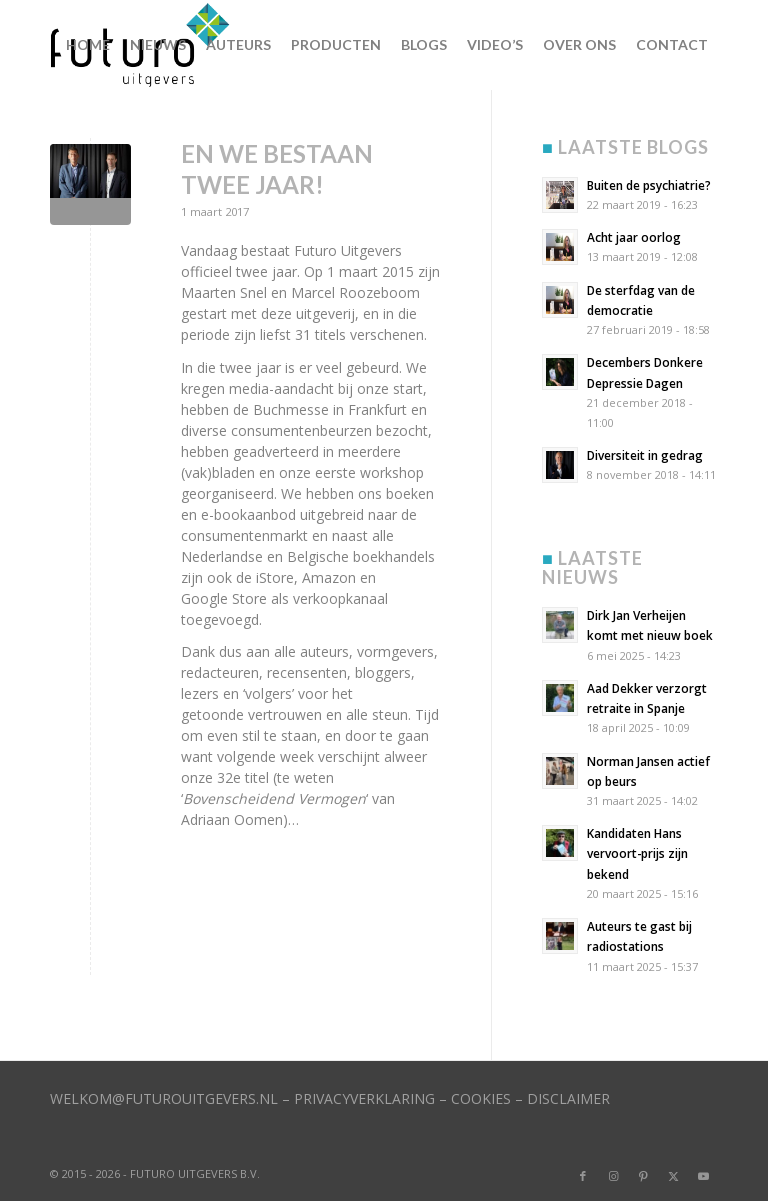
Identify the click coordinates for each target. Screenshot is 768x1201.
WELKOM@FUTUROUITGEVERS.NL (164, 1098)
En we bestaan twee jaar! (277, 169)
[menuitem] (88, 45)
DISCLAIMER (568, 1098)
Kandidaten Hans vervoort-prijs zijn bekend (637, 853)
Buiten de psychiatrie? (649, 185)
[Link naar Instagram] (613, 1176)
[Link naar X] (673, 1176)
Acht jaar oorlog (634, 237)
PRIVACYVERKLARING (364, 1098)
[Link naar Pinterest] (643, 1176)
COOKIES (481, 1098)
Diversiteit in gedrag (645, 455)
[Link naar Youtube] (703, 1176)
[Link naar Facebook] (583, 1176)
